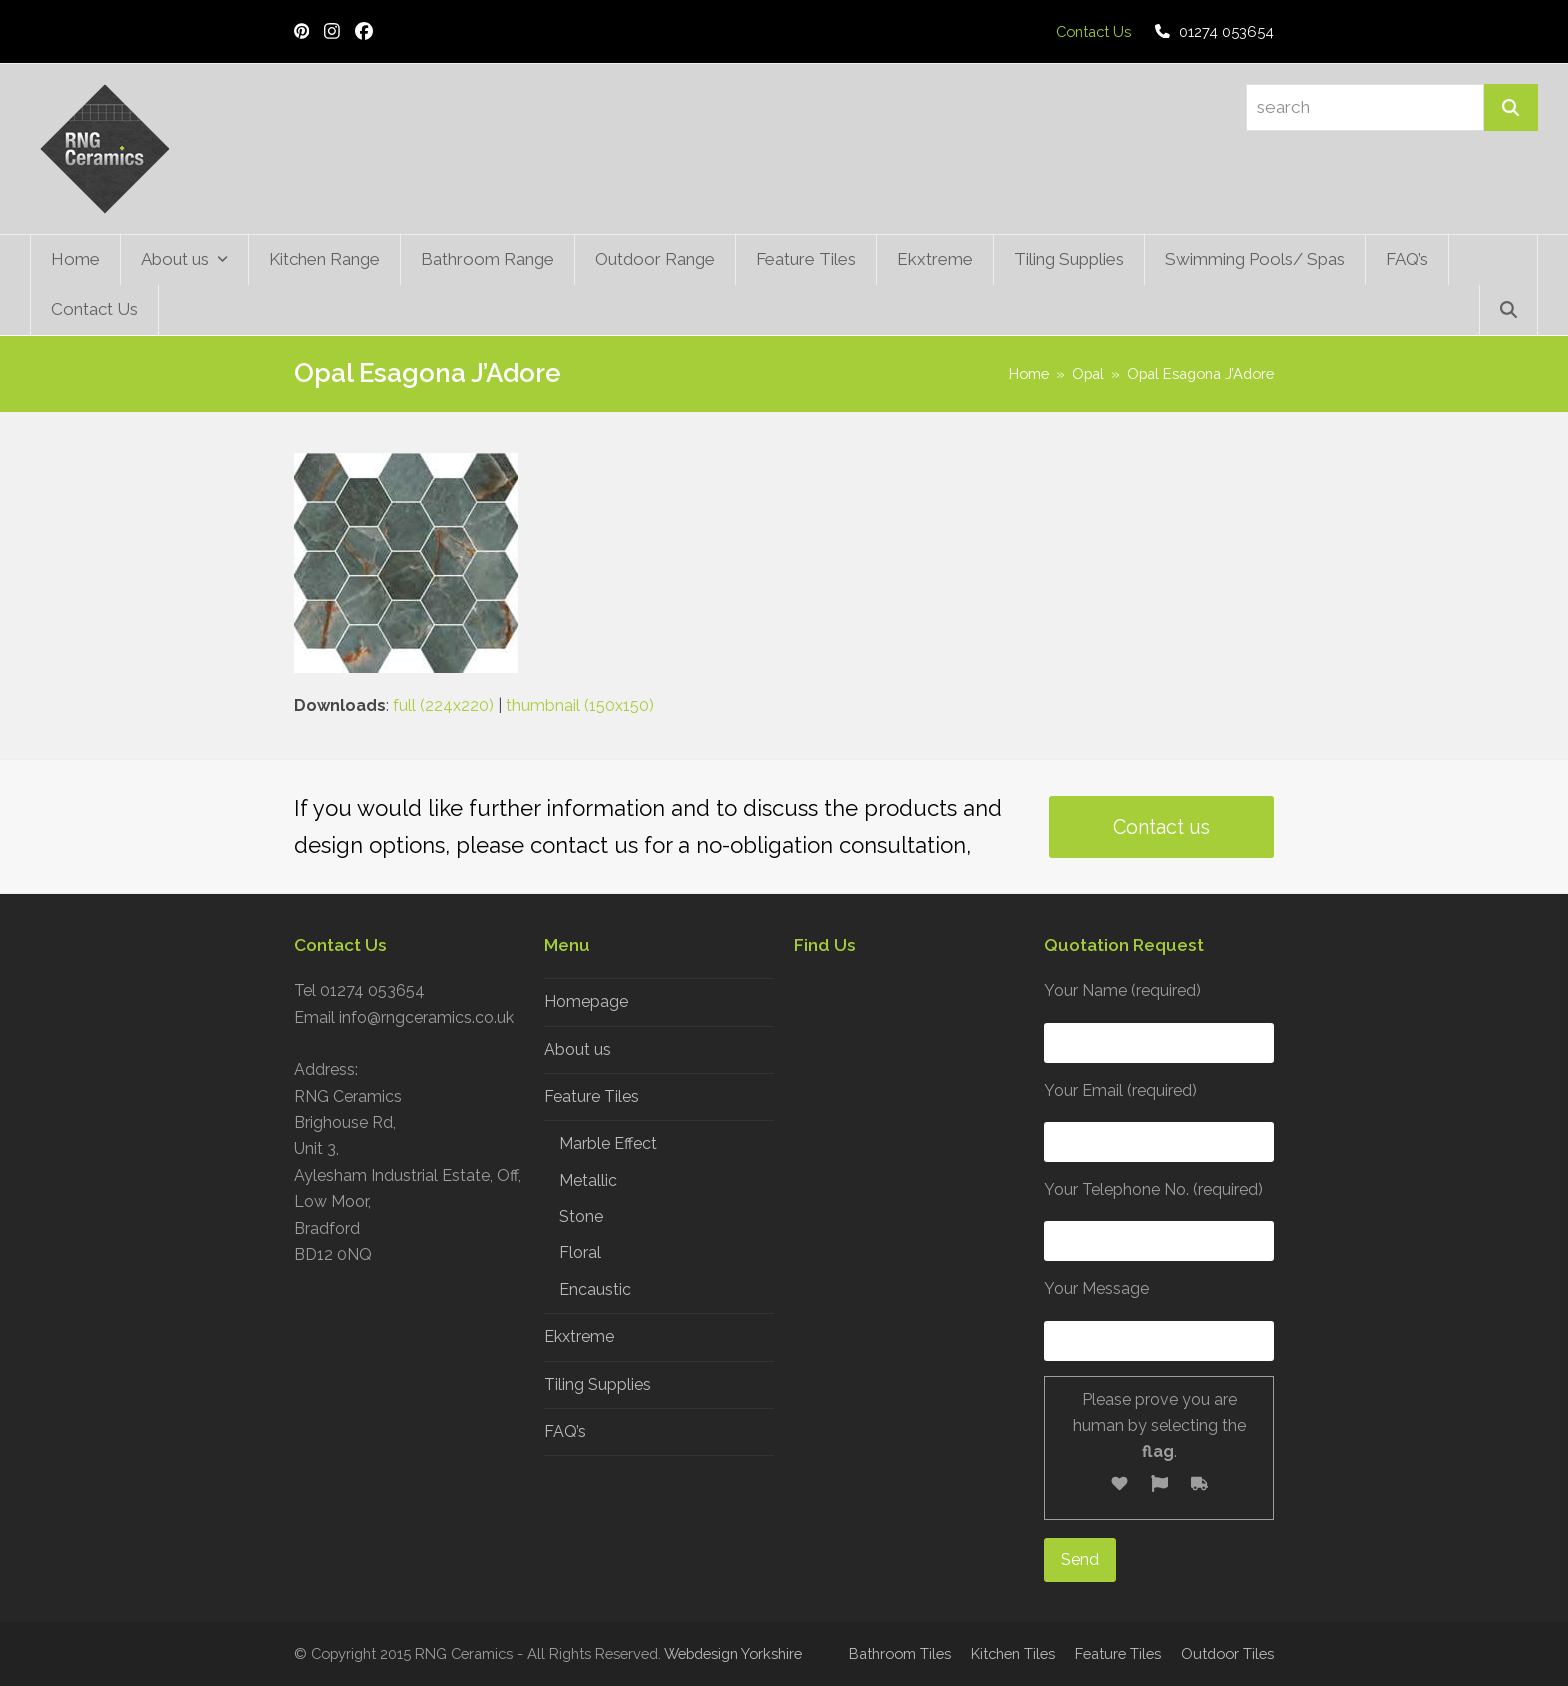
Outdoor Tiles (1227, 1653)
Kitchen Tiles (1013, 1653)
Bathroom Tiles (900, 1653)
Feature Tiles (591, 1096)
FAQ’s (565, 1431)
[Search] (1511, 107)
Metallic (588, 1180)
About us (577, 1049)
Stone (581, 1216)
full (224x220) (443, 705)
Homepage (586, 1001)
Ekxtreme (579, 1336)
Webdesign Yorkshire (733, 1653)
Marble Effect (608, 1143)
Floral (580, 1252)
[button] (1508, 310)
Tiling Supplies (597, 1384)
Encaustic (595, 1289)
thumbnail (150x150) (580, 705)
